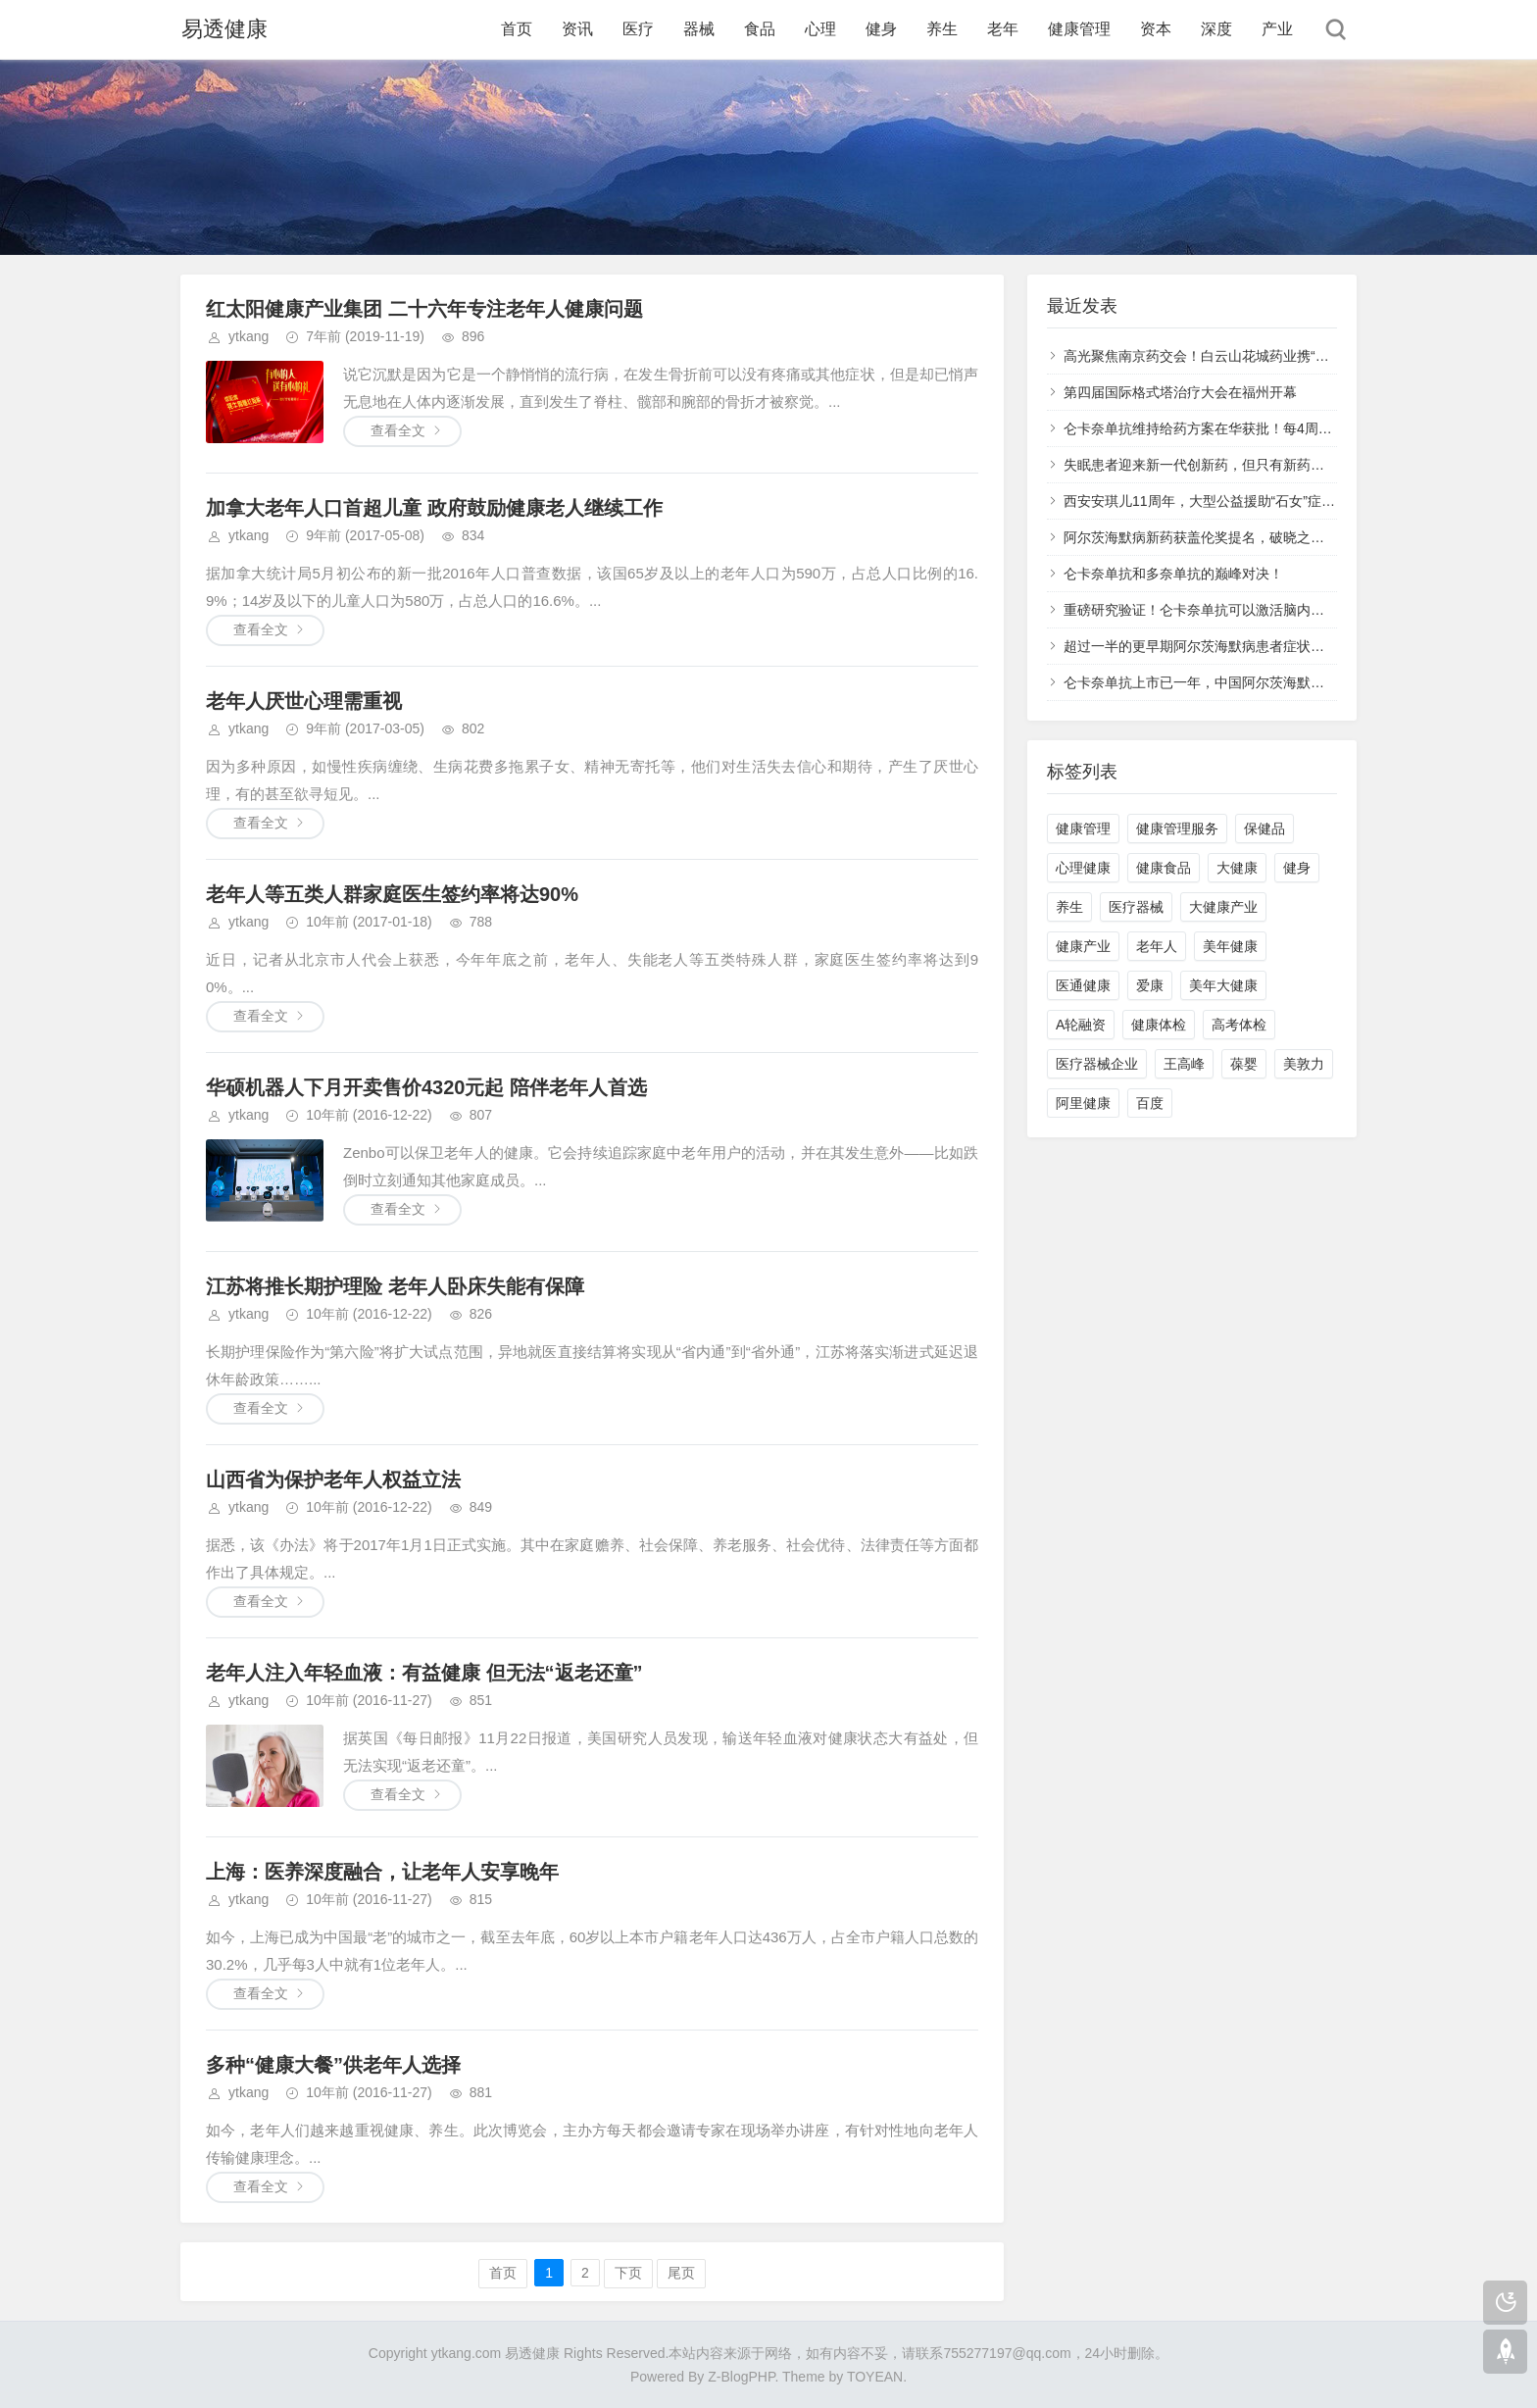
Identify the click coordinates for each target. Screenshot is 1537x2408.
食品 (759, 29)
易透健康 (223, 29)
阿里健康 (1083, 1103)
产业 (1277, 29)
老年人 (1156, 946)
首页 (516, 29)
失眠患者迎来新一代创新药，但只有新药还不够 (1208, 465)
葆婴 (1244, 1064)
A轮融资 (1081, 1024)
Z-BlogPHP (741, 2376)
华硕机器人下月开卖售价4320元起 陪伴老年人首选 (426, 1087)
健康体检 (1158, 1024)
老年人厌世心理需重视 (304, 701)
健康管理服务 (1177, 828)
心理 (820, 29)
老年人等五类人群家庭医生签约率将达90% (392, 894)
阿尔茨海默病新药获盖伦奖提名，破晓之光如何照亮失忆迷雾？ (1256, 537)
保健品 (1264, 828)
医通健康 (1083, 985)
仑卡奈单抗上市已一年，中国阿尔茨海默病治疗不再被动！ (1242, 682)
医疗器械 (1136, 907)
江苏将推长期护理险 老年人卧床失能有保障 (395, 1286)
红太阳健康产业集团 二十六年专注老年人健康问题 (424, 309)
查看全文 (398, 430)
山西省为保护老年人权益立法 (333, 1479)
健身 (881, 29)
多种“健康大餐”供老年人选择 (333, 2065)
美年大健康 (1223, 985)
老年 (1002, 29)
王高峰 (1184, 1064)
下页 (628, 2273)
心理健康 (1083, 868)
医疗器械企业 (1097, 1064)
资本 (1155, 29)
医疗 (638, 29)
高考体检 (1239, 1024)
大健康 (1237, 868)
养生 (942, 29)
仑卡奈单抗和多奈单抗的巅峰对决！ (1173, 573)
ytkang (248, 336)
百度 (1150, 1103)
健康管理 (1079, 29)
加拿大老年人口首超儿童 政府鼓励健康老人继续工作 (434, 508)
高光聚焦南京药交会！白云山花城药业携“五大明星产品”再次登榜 (1260, 356)
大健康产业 (1223, 907)
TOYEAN (875, 2376)
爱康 (1150, 985)
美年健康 (1230, 946)
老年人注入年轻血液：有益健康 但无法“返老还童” (424, 1672)
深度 (1216, 29)
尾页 (681, 2273)
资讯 (577, 29)
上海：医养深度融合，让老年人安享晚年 (382, 1871)
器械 (699, 29)
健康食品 (1163, 868)
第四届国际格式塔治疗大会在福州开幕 (1180, 392)
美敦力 (1303, 1064)
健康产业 (1083, 946)
